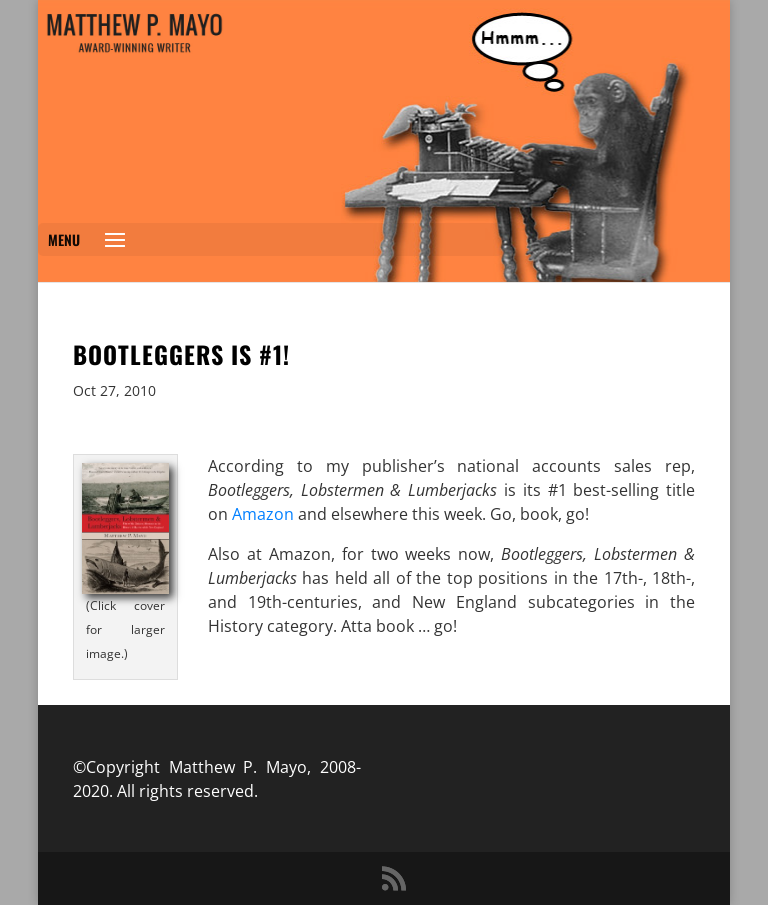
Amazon (263, 514)
